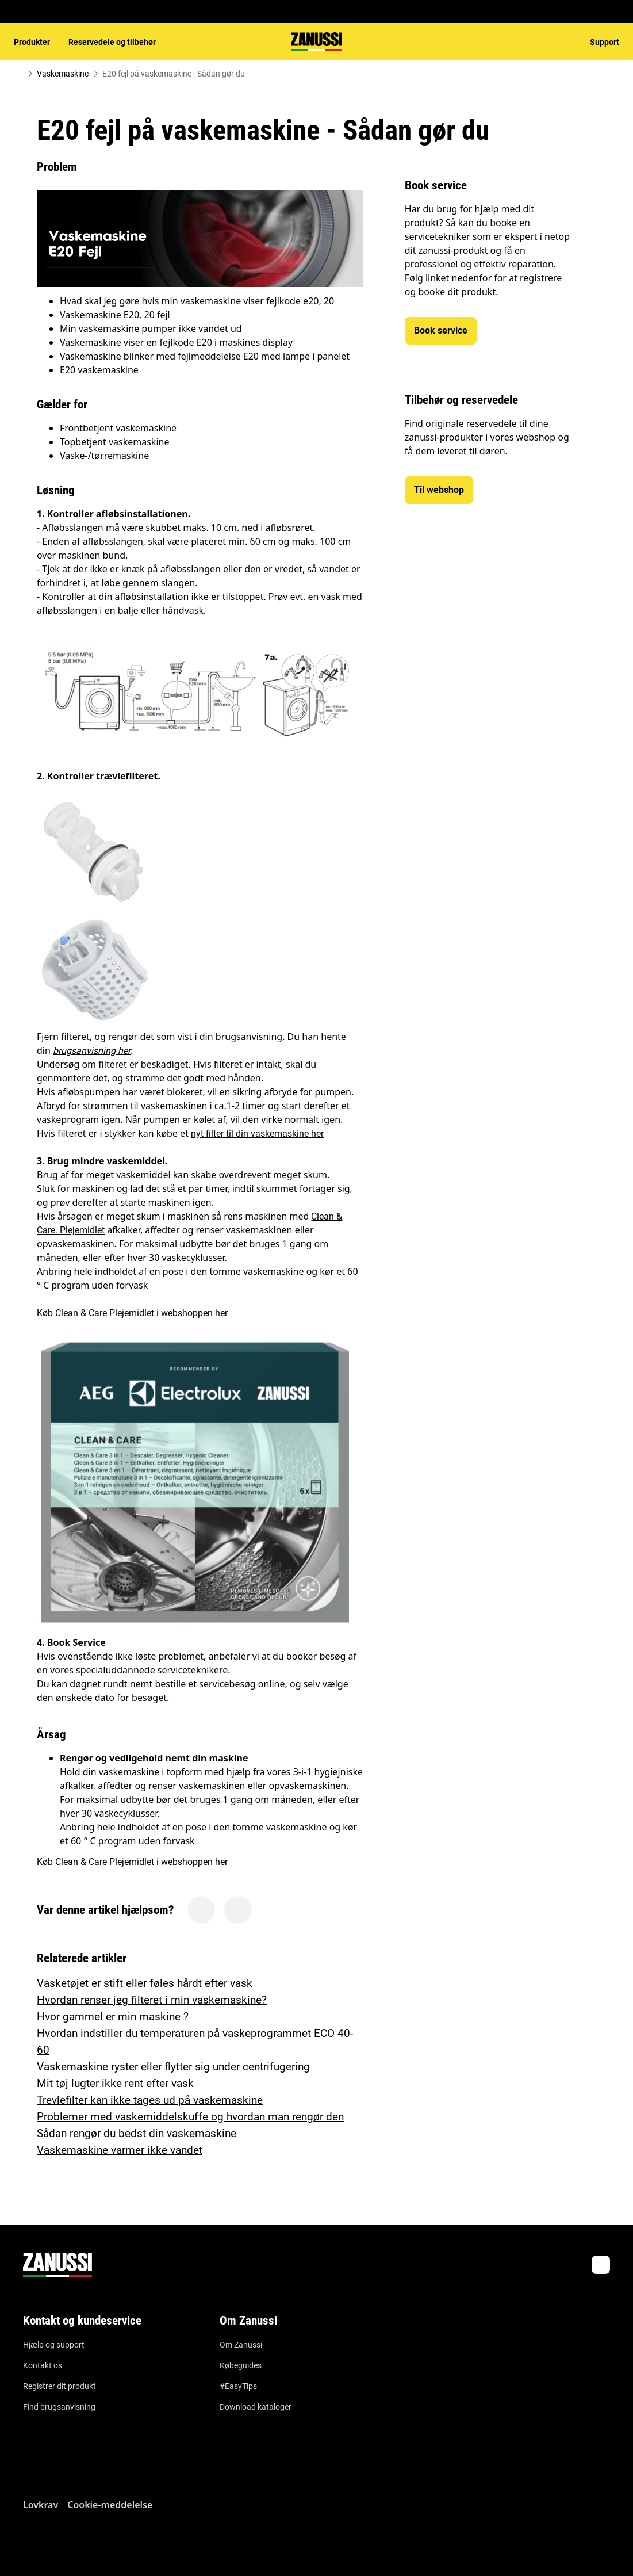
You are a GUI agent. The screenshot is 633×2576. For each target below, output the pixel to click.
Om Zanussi (241, 2344)
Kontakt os (42, 2365)
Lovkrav (40, 2504)
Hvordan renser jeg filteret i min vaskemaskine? (152, 1999)
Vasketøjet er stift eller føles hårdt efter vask (144, 1983)
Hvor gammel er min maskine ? (113, 2016)
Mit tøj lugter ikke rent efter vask (115, 2083)
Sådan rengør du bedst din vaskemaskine (136, 2133)
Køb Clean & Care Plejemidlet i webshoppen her (132, 1313)
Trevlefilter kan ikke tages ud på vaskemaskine (150, 2100)
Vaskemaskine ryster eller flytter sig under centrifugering (173, 2066)
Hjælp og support (54, 2344)
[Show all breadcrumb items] (18, 73)
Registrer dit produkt (59, 2386)
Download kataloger (255, 2406)
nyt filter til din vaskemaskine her (257, 1133)
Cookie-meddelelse (109, 2504)
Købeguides (241, 2365)
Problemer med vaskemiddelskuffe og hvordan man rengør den (190, 2116)
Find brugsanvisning (59, 2406)
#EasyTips (238, 2386)
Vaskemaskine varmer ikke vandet (119, 2150)
